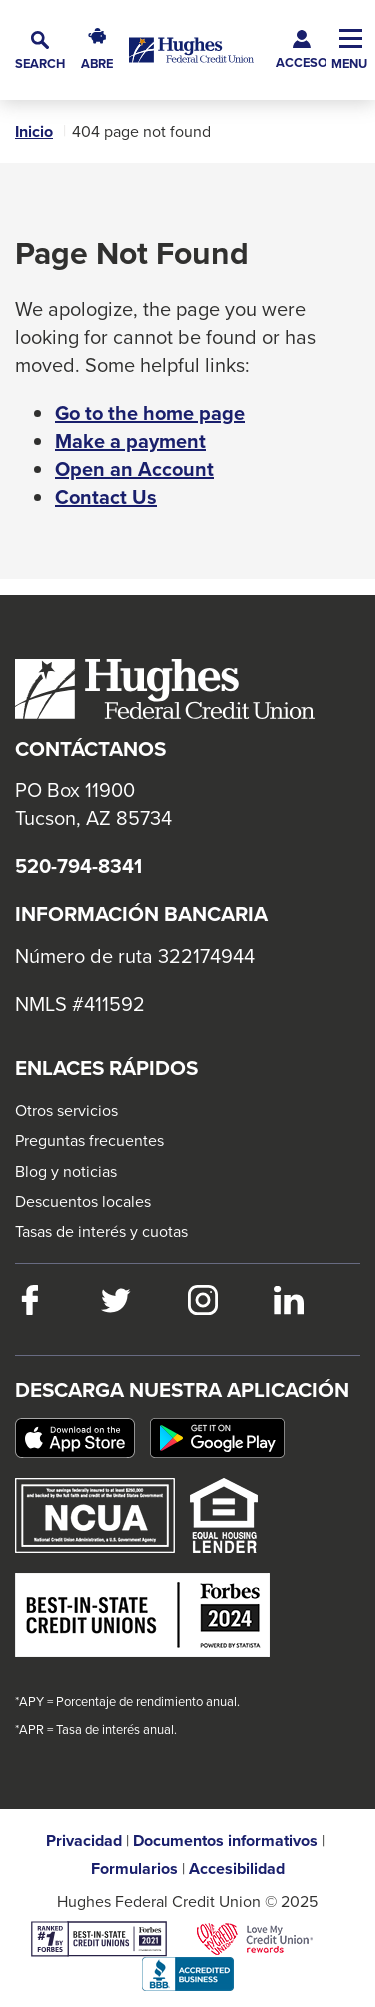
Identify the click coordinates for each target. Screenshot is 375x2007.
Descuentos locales (83, 1201)
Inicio (34, 132)
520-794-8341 (78, 866)
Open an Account (134, 469)
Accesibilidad (237, 1869)
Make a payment (130, 441)
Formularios (134, 1869)
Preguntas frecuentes (89, 1140)
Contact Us (106, 497)
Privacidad (84, 1841)
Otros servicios (66, 1110)
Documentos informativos (225, 1841)
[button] (40, 50)
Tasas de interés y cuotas (101, 1231)
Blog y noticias (66, 1171)
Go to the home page (150, 413)
